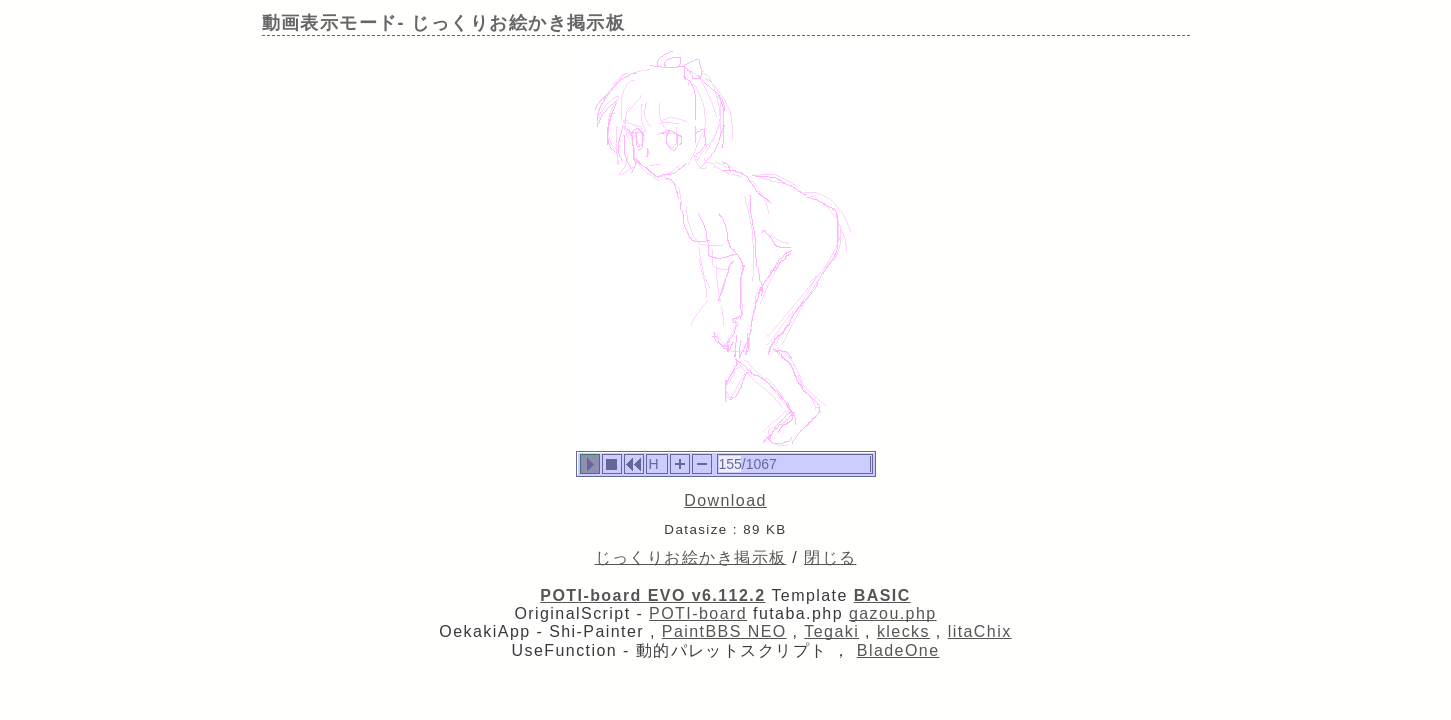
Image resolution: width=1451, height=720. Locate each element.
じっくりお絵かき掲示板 (691, 557)
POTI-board (698, 613)
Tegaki (831, 631)
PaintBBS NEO (724, 631)
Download (725, 500)
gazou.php (893, 613)
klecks (903, 631)
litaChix (980, 631)
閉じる (830, 557)
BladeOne (898, 650)
